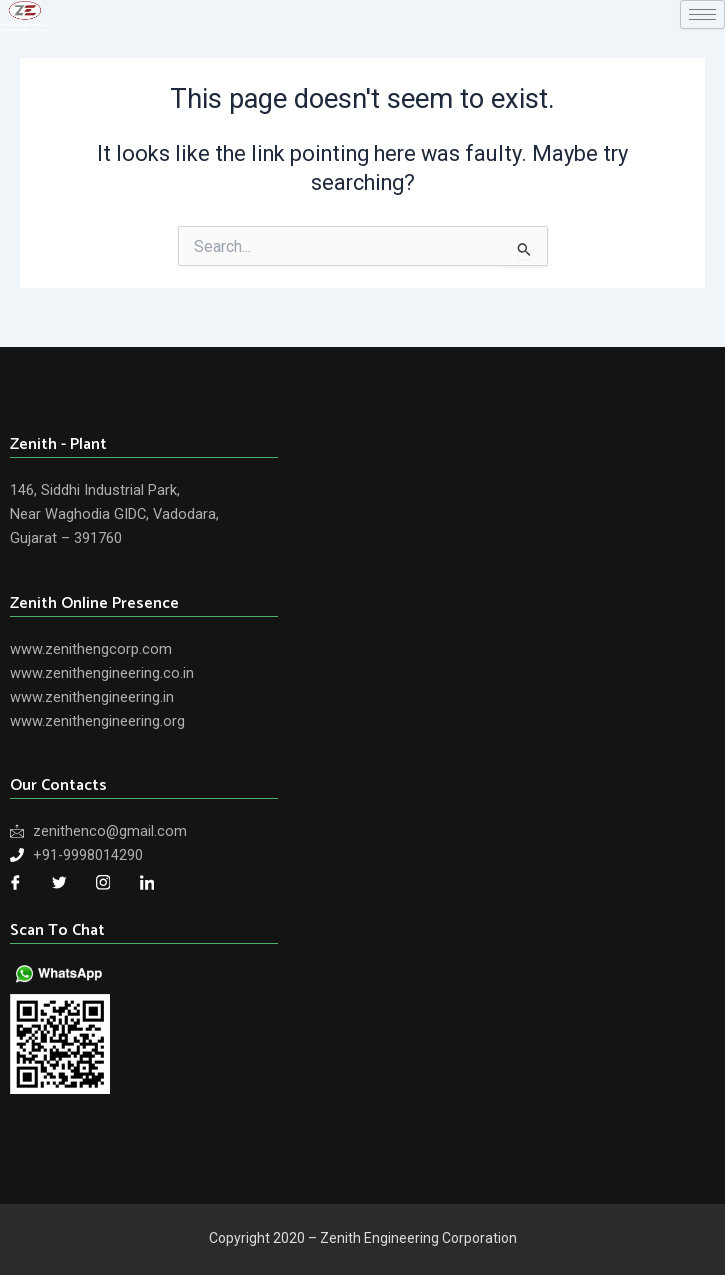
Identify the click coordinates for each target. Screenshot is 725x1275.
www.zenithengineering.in (92, 697)
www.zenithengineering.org (97, 721)
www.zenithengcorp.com (91, 649)
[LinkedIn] (147, 883)
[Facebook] (15, 883)
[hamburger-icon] (702, 14)
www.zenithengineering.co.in (102, 673)
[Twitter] (59, 883)
